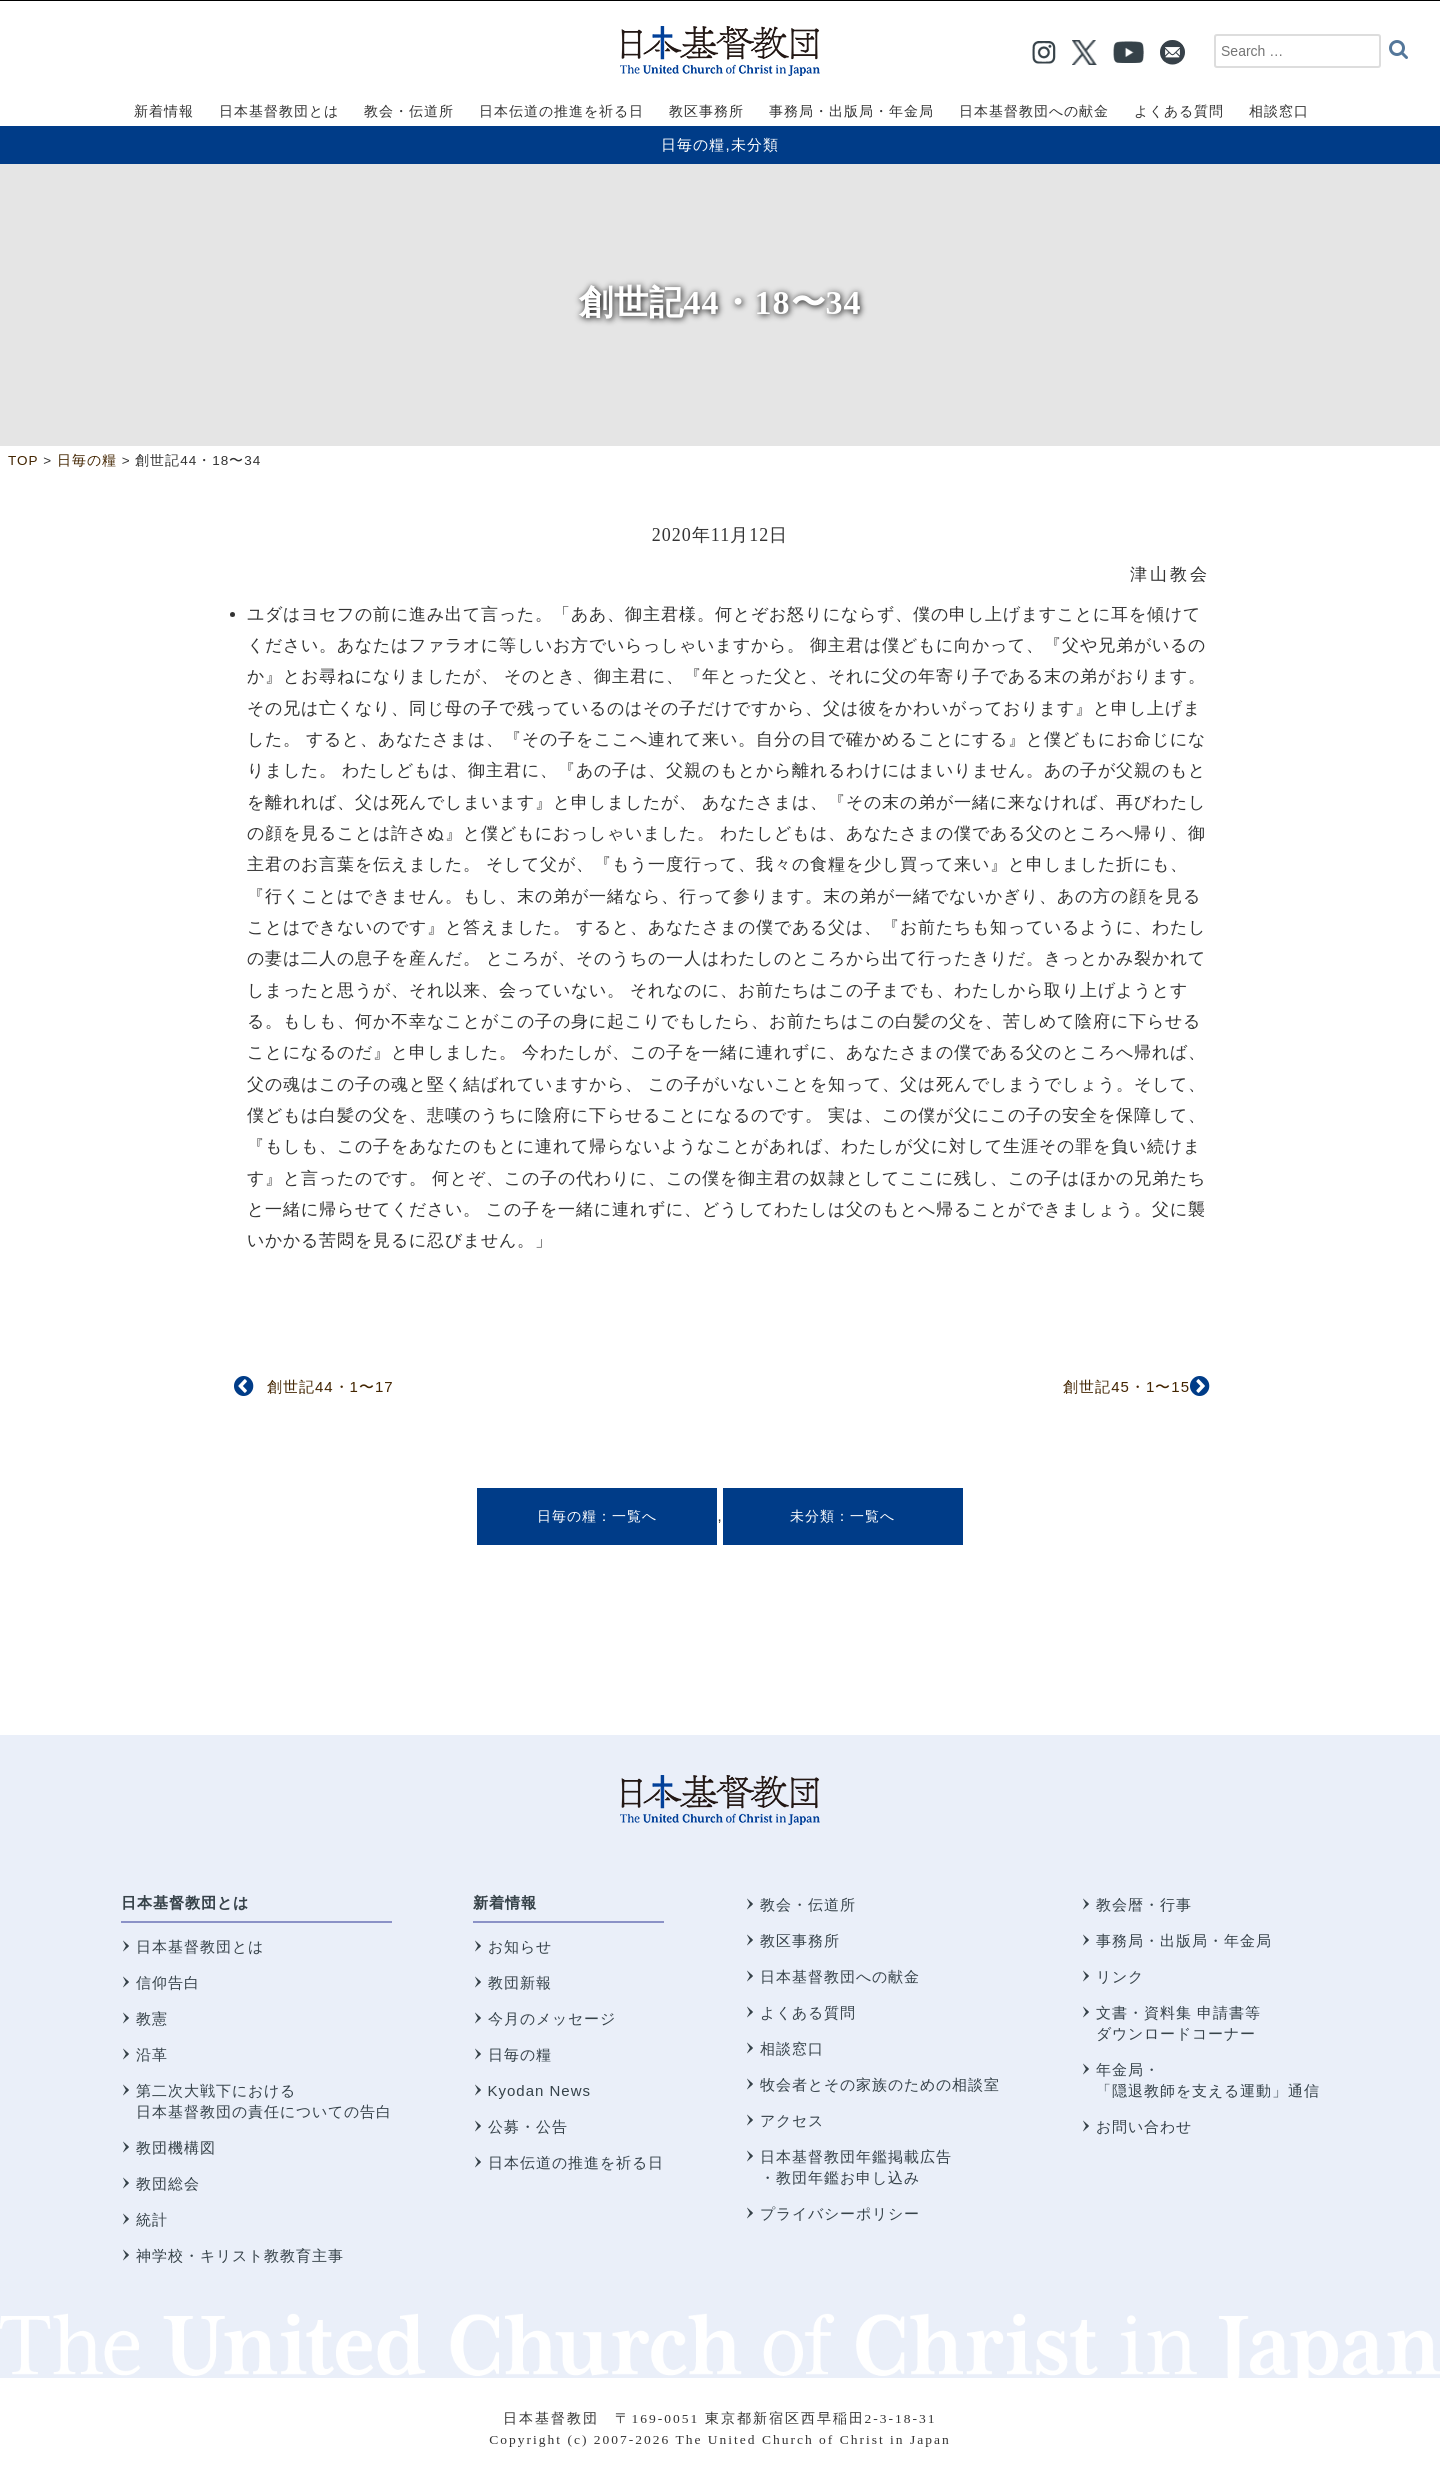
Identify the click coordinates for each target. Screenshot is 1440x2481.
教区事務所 (800, 1940)
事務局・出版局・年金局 (1184, 1940)
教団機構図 (176, 2147)
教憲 (152, 2018)
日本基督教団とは (185, 1902)
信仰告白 (168, 1982)
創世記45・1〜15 (1126, 1386)
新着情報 (505, 1902)
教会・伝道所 (808, 1904)
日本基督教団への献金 (840, 1976)
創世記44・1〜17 (330, 1386)
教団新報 (520, 1982)
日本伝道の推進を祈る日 (576, 2162)
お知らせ (520, 1946)
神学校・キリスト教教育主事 (240, 2255)
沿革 (152, 2054)
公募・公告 (528, 2126)
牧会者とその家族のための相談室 (880, 2084)
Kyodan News (540, 2090)
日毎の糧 (693, 144)
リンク (1120, 1976)
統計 (152, 2219)
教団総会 (168, 2183)
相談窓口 (792, 2048)
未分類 (755, 144)
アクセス (792, 2120)
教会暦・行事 (1144, 1904)
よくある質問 (808, 2012)
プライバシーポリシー (840, 2213)
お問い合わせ (1144, 2126)
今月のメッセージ (552, 2018)
